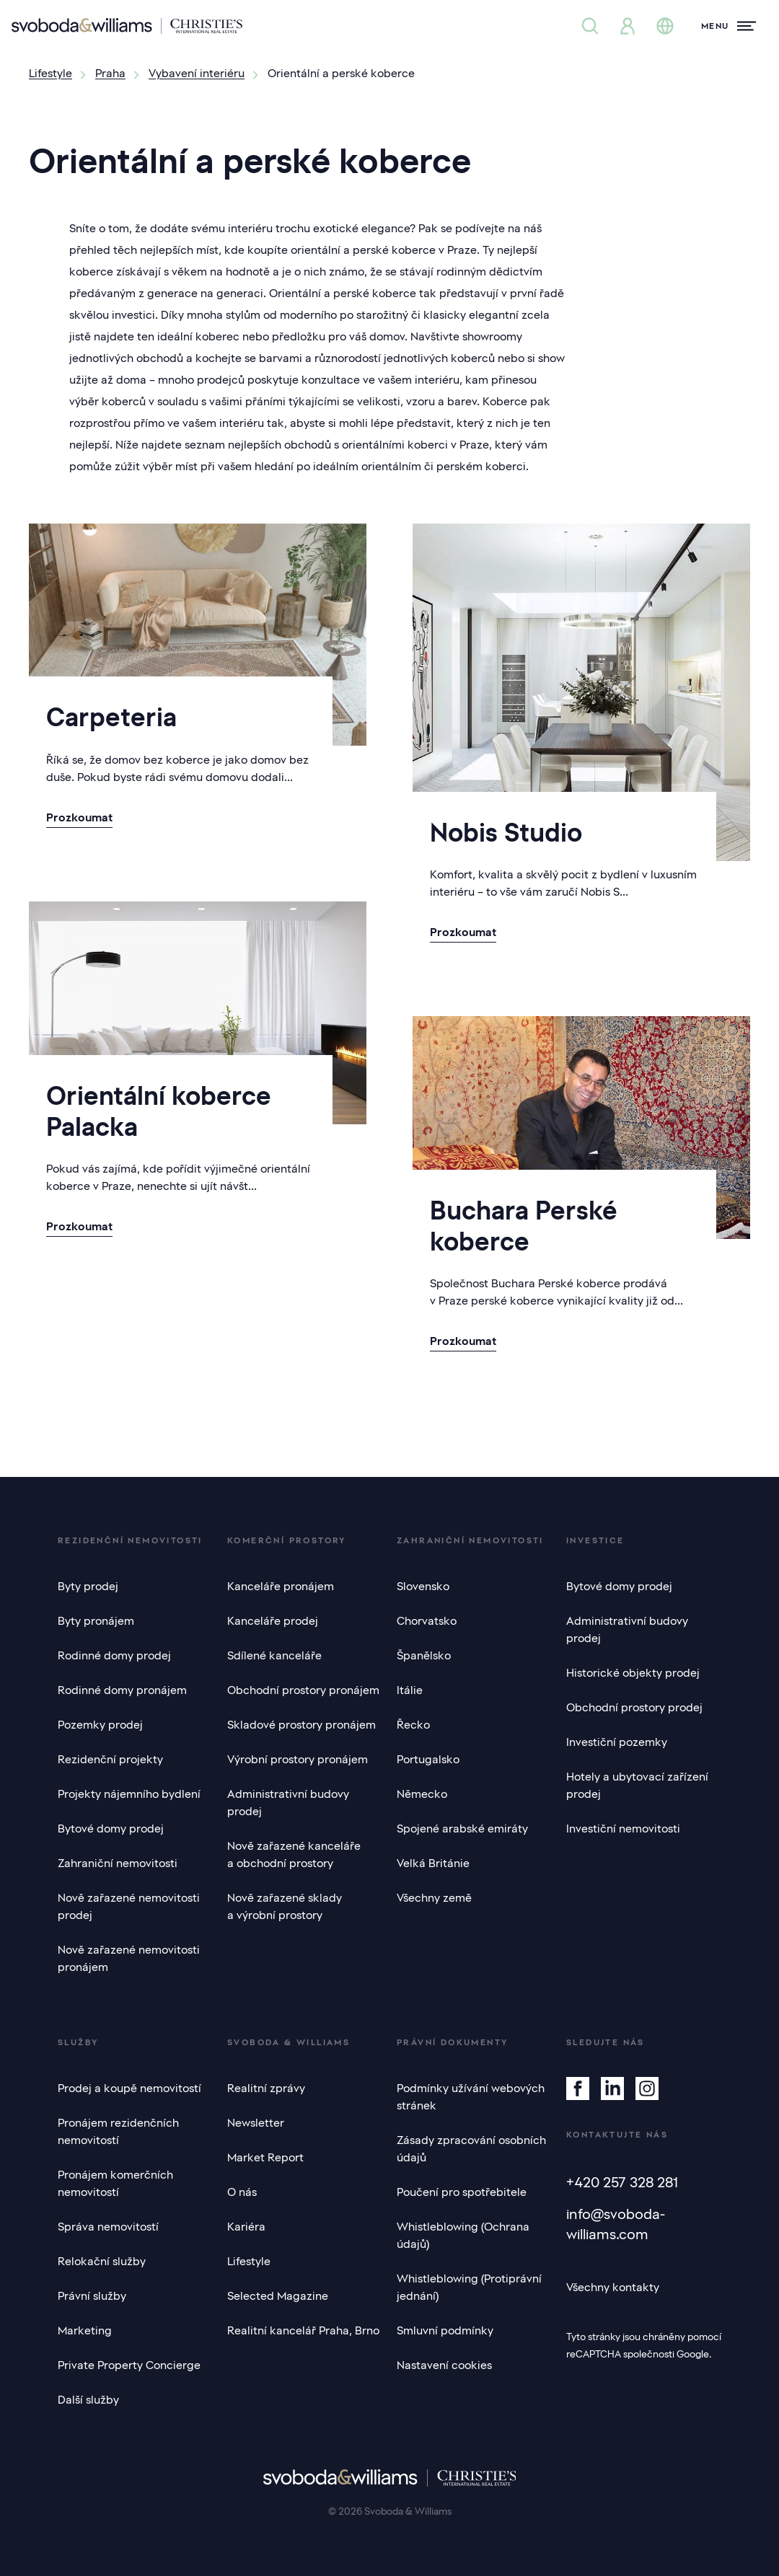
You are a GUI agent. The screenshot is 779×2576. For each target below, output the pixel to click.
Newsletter (255, 2123)
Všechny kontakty (612, 2287)
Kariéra (246, 2226)
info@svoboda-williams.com (615, 2224)
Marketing (85, 2330)
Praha (110, 73)
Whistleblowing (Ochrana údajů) (463, 2235)
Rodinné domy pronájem (122, 1690)
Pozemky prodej (100, 1725)
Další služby (88, 2400)
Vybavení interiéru (197, 73)
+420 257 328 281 (622, 2182)
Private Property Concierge (129, 2365)
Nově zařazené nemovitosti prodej (129, 1907)
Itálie (410, 1690)
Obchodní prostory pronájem (303, 1690)
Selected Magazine (277, 2296)
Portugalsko (428, 1759)
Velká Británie (433, 1863)
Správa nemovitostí (108, 2226)
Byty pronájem (96, 1621)
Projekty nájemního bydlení (129, 1794)
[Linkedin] (612, 2088)
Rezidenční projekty (110, 1759)
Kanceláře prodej (272, 1621)
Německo (422, 1794)
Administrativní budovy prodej (288, 1803)
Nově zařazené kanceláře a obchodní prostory (294, 1855)
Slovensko (423, 1586)
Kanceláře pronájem (280, 1586)
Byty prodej (88, 1586)
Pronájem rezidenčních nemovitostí (118, 2132)
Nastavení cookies (444, 2365)
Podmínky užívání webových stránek (471, 2097)
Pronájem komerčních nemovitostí (115, 2184)
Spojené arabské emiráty (462, 1828)
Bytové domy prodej (111, 1828)
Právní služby (92, 2296)
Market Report (265, 2157)
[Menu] (728, 26)
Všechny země (434, 1898)
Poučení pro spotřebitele (462, 2192)
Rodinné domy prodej (114, 1655)
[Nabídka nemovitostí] (590, 26)
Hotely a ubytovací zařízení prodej (637, 1785)
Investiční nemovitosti (623, 1828)
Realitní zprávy (266, 2088)
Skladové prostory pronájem (301, 1725)
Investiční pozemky (616, 1742)
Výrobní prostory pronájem (297, 1759)
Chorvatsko (427, 1621)
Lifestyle (50, 73)
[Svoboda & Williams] (127, 26)
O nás (242, 2192)
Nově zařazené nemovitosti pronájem (129, 1959)
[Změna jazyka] (665, 26)
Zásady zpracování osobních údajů (471, 2149)
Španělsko (424, 1655)
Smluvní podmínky (445, 2330)
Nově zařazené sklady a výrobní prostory (284, 1907)
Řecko (413, 1725)
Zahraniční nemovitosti (117, 1863)
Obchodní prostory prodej (634, 1707)
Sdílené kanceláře (274, 1655)
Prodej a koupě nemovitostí (129, 2088)
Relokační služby (102, 2261)
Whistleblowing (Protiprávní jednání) (469, 2287)
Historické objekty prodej (633, 1673)
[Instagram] (647, 2088)
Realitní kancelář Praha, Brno (303, 2330)
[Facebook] (577, 2088)
